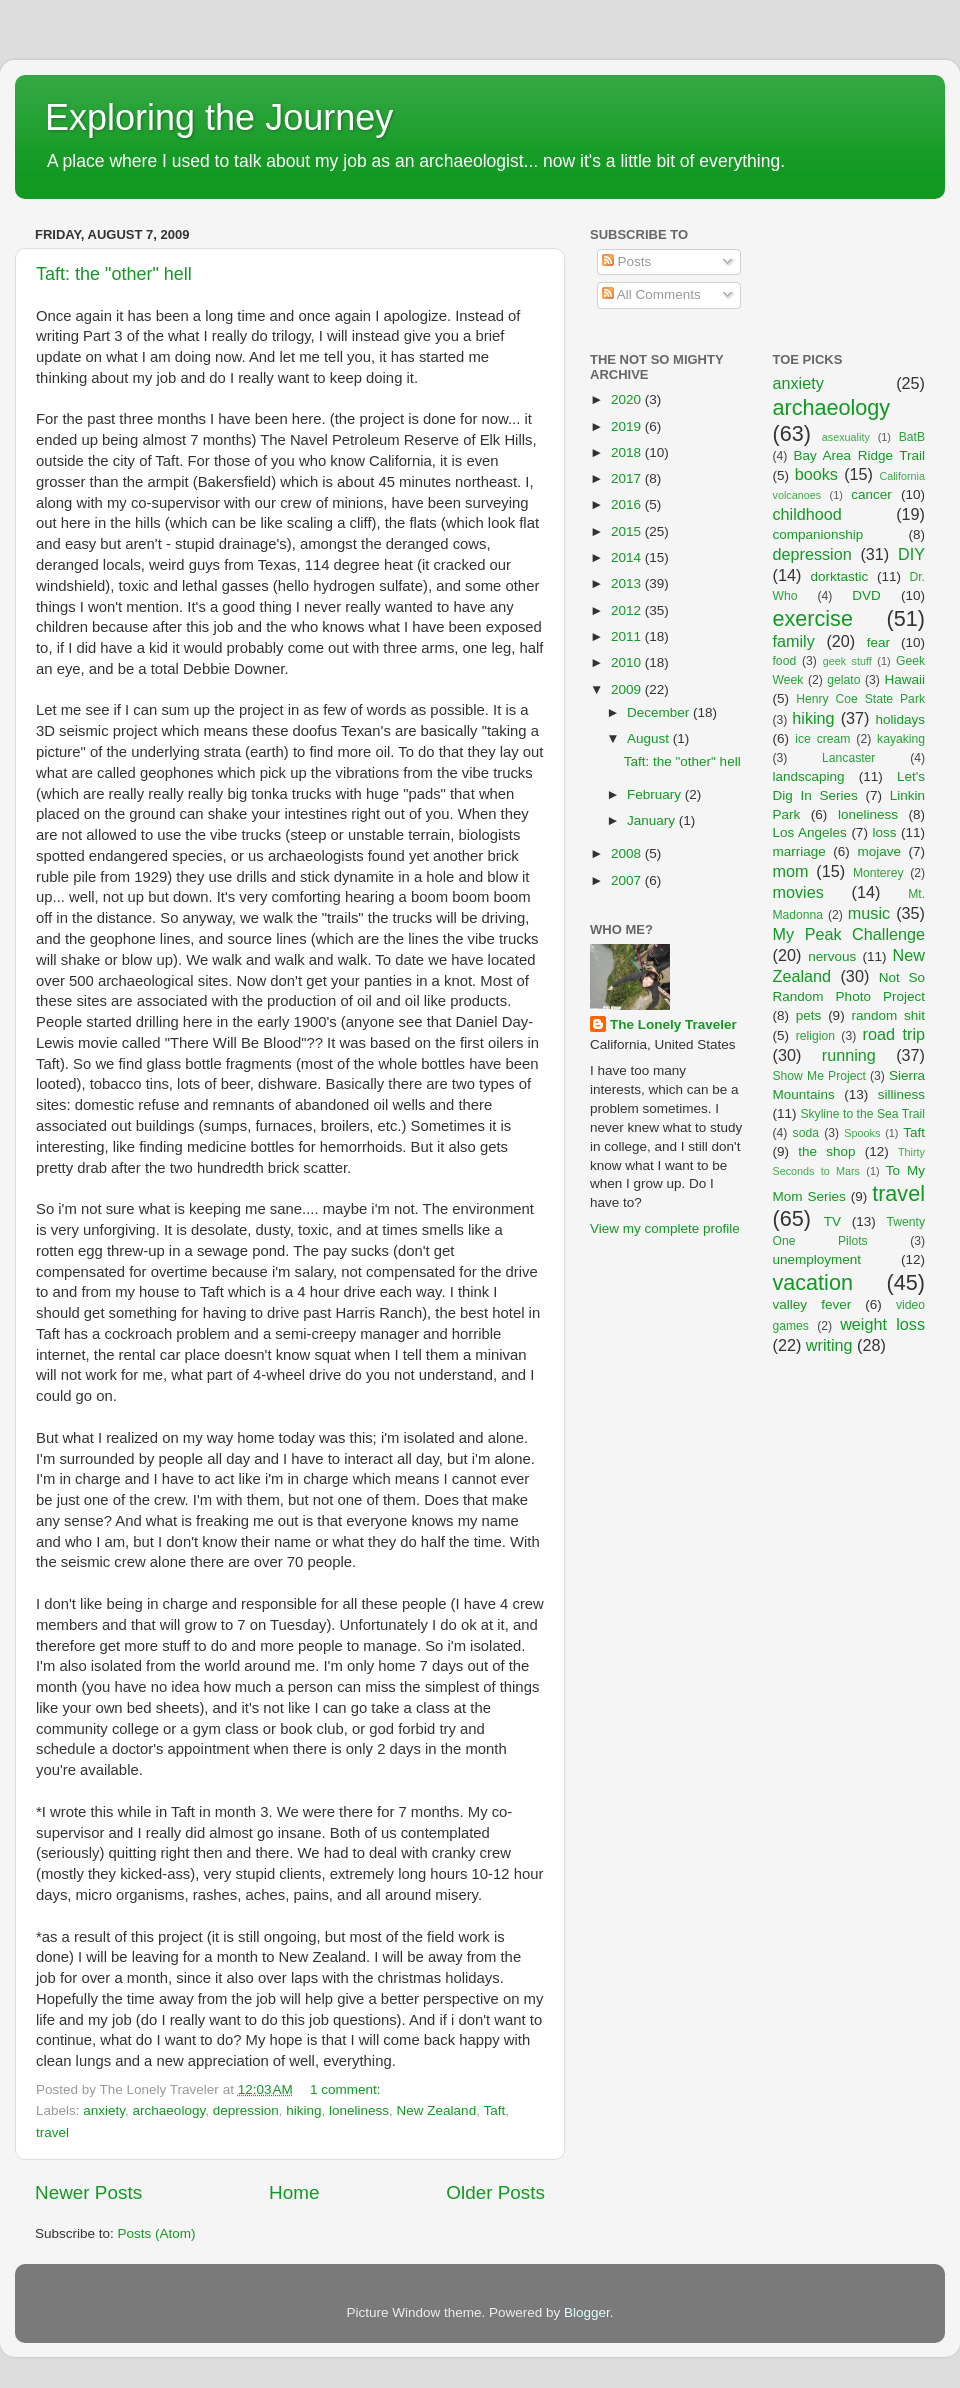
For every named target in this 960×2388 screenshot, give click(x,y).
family (794, 641)
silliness (901, 1094)
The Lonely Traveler (673, 1024)
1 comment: (347, 2089)
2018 (628, 452)
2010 (628, 662)
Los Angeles (810, 832)
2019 (628, 426)
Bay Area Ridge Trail (859, 455)
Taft (494, 2110)
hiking (303, 2110)
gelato (843, 680)
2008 (628, 853)
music (869, 913)
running (849, 1055)
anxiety (104, 2110)
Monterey (878, 873)
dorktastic (840, 576)
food (785, 661)
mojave (879, 851)
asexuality (846, 437)
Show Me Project (819, 1076)
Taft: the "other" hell (114, 274)
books (816, 474)
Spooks (862, 1133)
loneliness (359, 2110)
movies (798, 892)
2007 (628, 880)
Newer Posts (88, 2192)
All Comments (651, 294)
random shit (888, 1015)
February (656, 794)
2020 (628, 399)
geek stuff (847, 661)
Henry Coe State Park (860, 699)
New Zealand (437, 2110)
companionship (818, 534)
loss (884, 832)
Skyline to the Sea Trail (862, 1114)
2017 (628, 478)
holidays (901, 719)
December (660, 712)
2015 (628, 531)
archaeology (169, 2110)
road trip (894, 1034)
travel (52, 2132)
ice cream (822, 739)
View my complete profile (665, 1228)
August (650, 738)
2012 (628, 610)
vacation (813, 1282)
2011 (628, 636)
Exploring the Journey (219, 117)
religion (815, 1036)
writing (829, 1345)
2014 (628, 557)
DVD (866, 595)
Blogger (587, 2312)
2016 (628, 504)
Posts (627, 261)
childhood (807, 514)
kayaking (901, 739)
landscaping (809, 776)
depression (246, 2110)
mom (791, 871)
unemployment (817, 1259)
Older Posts (495, 2192)
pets (809, 1015)
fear (878, 642)
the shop (826, 1151)
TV (832, 1221)
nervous (832, 956)
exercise (813, 618)
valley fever (812, 1304)
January (653, 820)
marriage (799, 851)
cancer (871, 494)
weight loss (882, 1324)
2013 (628, 583)
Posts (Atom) (157, 2233)
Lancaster (848, 758)
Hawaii (904, 679)
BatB (912, 437)
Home (294, 2192)
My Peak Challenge (849, 934)
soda (806, 1133)
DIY (911, 554)
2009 (628, 689)
